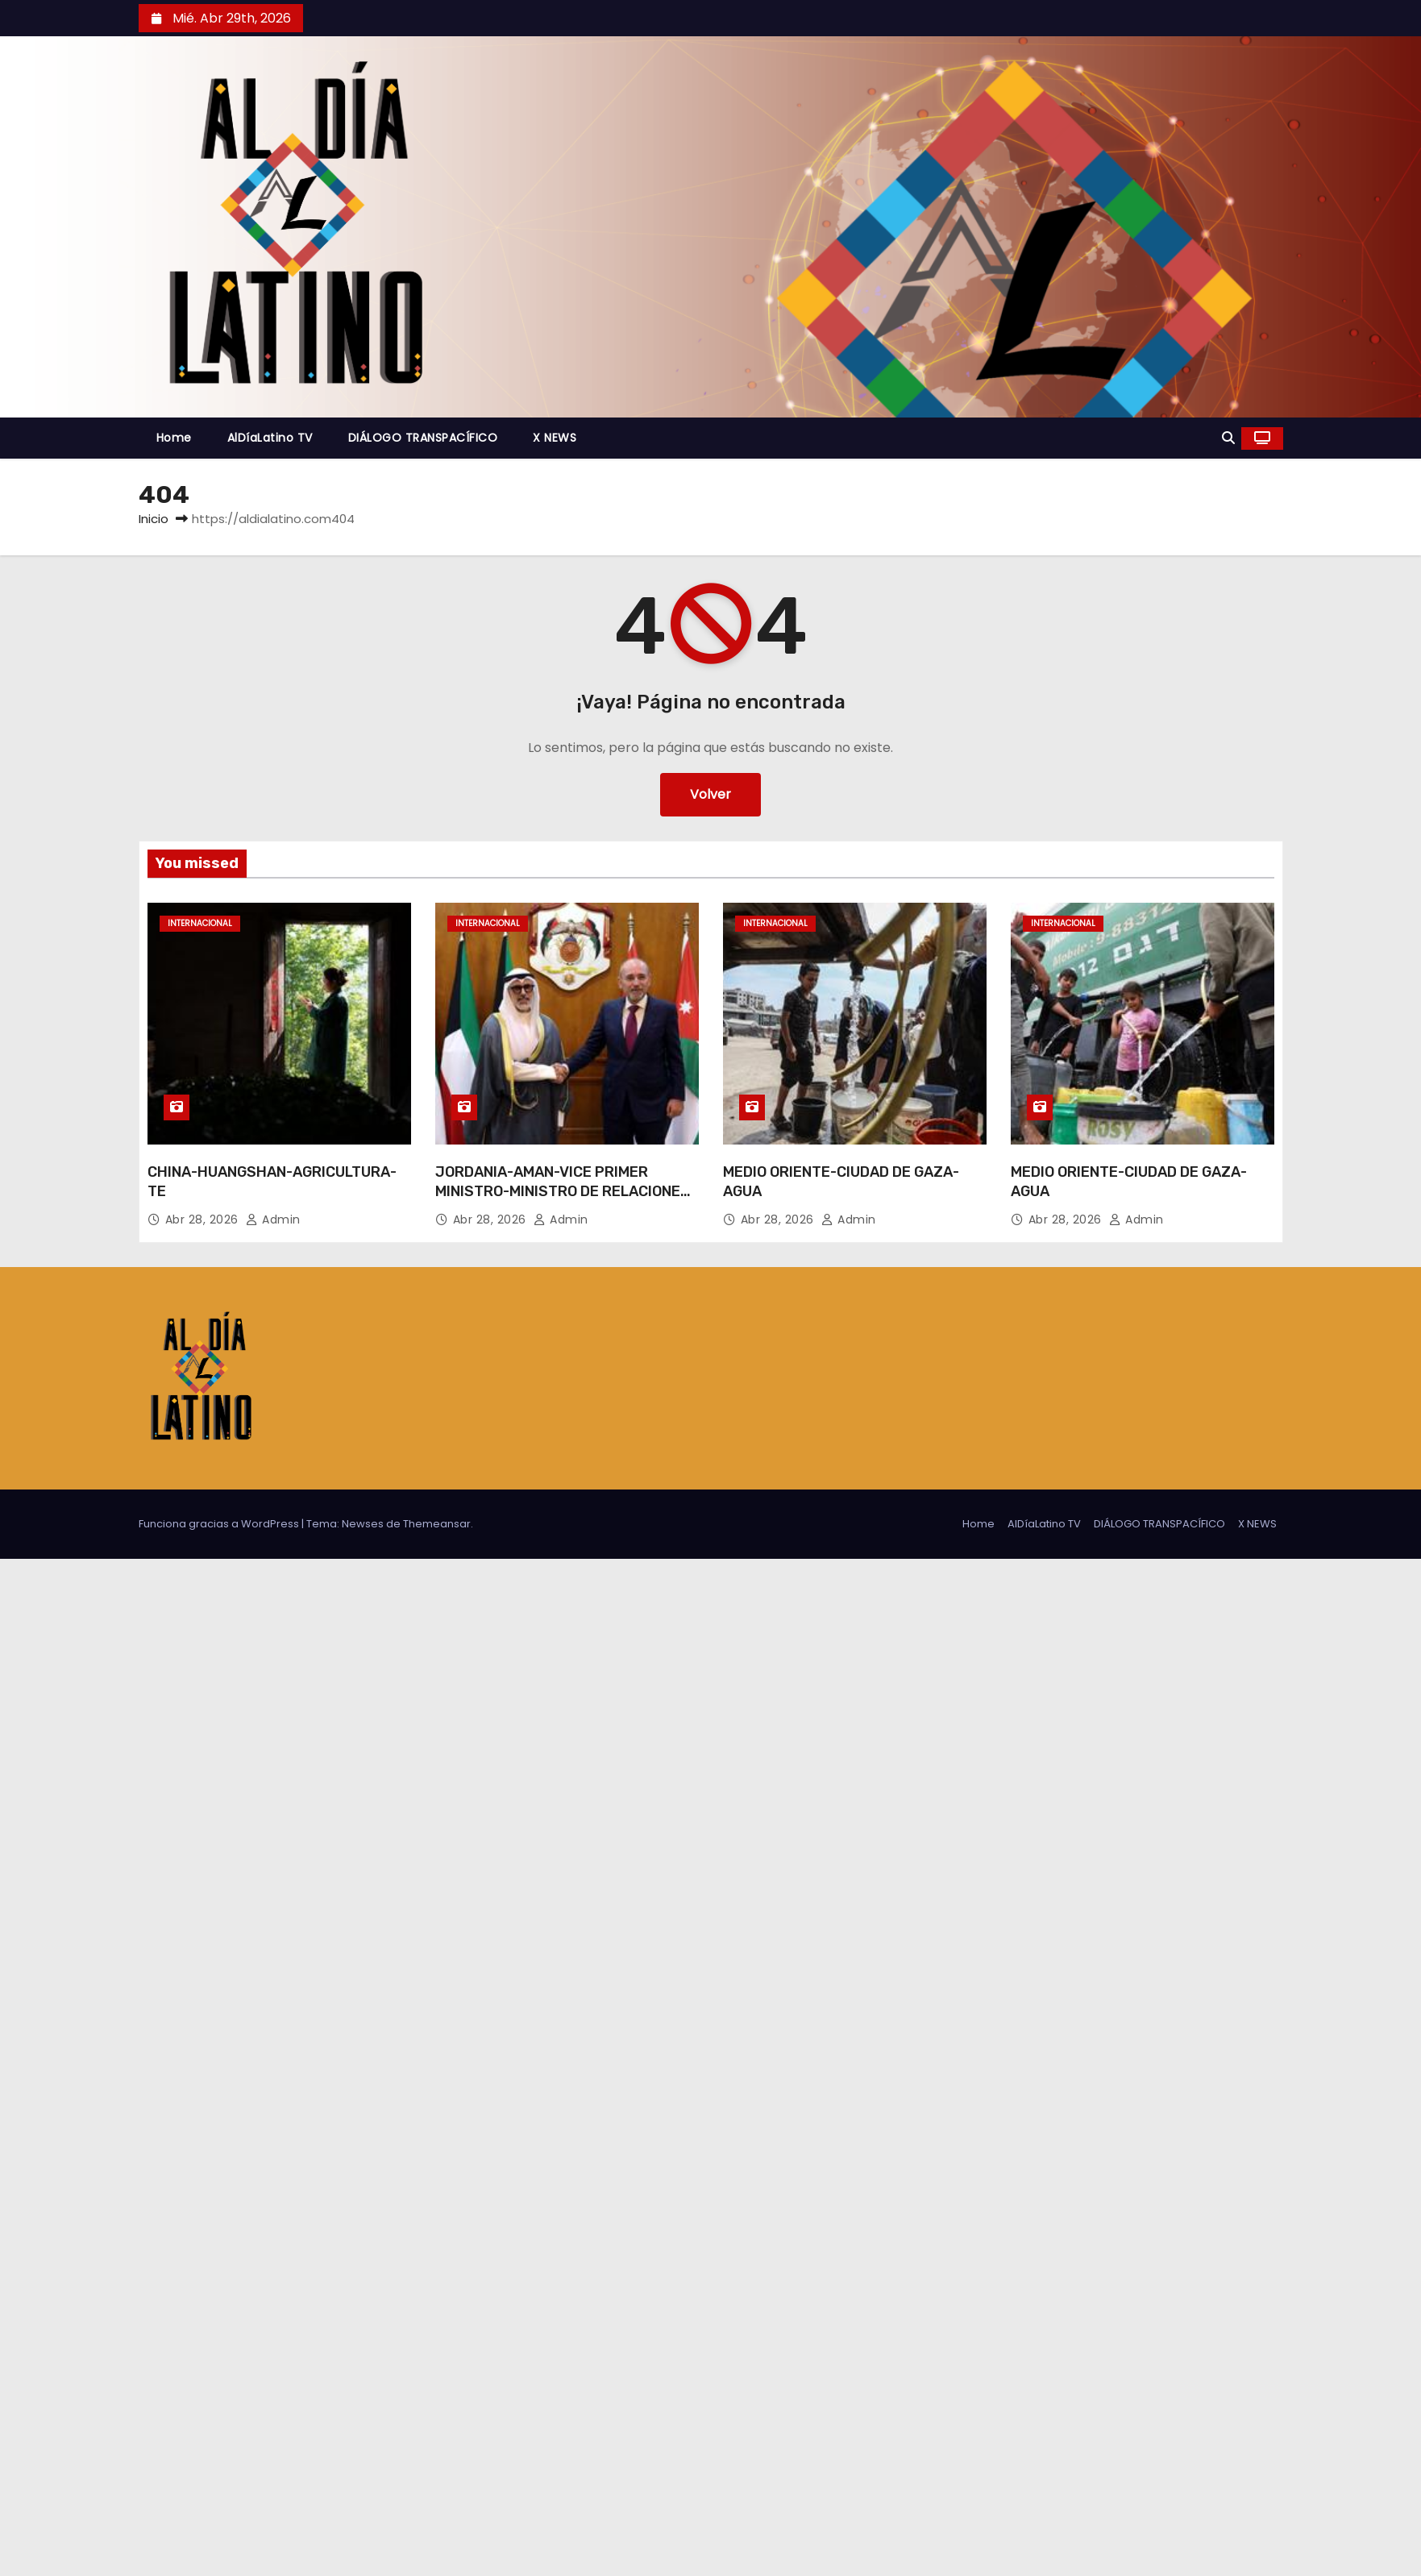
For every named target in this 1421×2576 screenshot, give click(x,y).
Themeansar (437, 1523)
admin (273, 1219)
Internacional (200, 923)
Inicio (153, 518)
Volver (710, 794)
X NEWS (554, 438)
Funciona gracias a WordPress (220, 1523)
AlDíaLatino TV (270, 438)
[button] (1228, 438)
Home (174, 438)
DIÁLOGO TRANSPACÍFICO (423, 438)
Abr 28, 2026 (204, 1219)
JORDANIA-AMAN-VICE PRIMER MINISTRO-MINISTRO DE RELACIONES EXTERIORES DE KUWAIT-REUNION (562, 1191)
